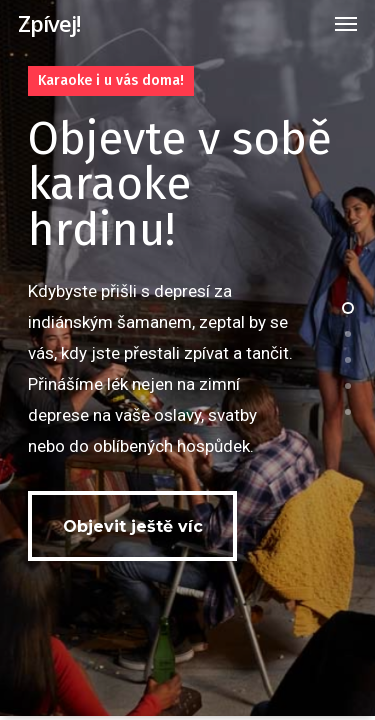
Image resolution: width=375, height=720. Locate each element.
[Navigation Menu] (346, 23)
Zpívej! (49, 23)
